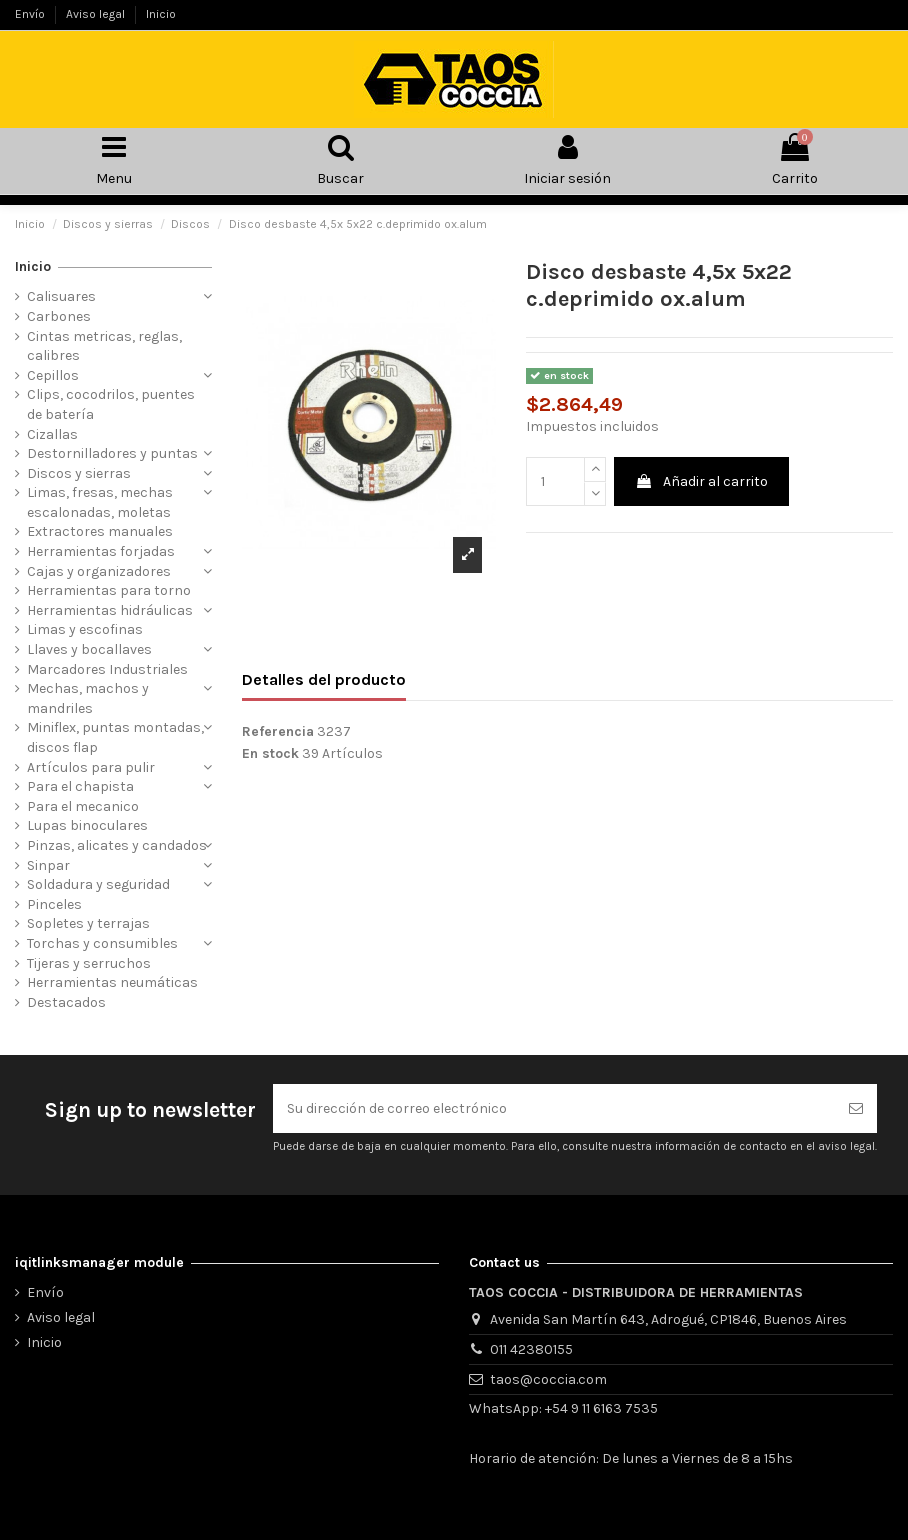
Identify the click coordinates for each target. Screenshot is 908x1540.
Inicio (161, 14)
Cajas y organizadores (99, 571)
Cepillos (53, 375)
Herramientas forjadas (101, 551)
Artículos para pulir (91, 767)
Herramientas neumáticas (112, 982)
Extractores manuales (100, 531)
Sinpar (48, 865)
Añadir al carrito (701, 481)
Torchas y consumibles (102, 943)
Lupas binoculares (87, 825)
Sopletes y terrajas (88, 923)
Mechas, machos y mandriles (88, 698)
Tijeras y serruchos (89, 963)
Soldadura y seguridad (98, 884)
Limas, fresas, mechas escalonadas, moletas (100, 502)
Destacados (66, 1002)
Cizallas (52, 434)
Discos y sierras (79, 473)
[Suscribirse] (856, 1108)
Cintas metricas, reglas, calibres (104, 346)
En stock (270, 753)
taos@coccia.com (548, 1379)
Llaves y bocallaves (89, 649)
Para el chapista (80, 786)
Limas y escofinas (85, 629)
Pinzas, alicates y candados (117, 845)
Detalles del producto (324, 679)
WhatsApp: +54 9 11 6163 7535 (563, 1408)
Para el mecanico (83, 806)
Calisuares (61, 296)
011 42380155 (531, 1349)
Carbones (59, 316)
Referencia (278, 731)
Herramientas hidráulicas (110, 610)
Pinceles (54, 904)
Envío (31, 14)
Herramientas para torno (109, 590)
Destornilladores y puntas (112, 453)
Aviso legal (97, 14)
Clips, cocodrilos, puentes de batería (111, 404)
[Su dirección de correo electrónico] (554, 1108)
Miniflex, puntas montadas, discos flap (115, 737)
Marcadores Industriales (107, 669)
